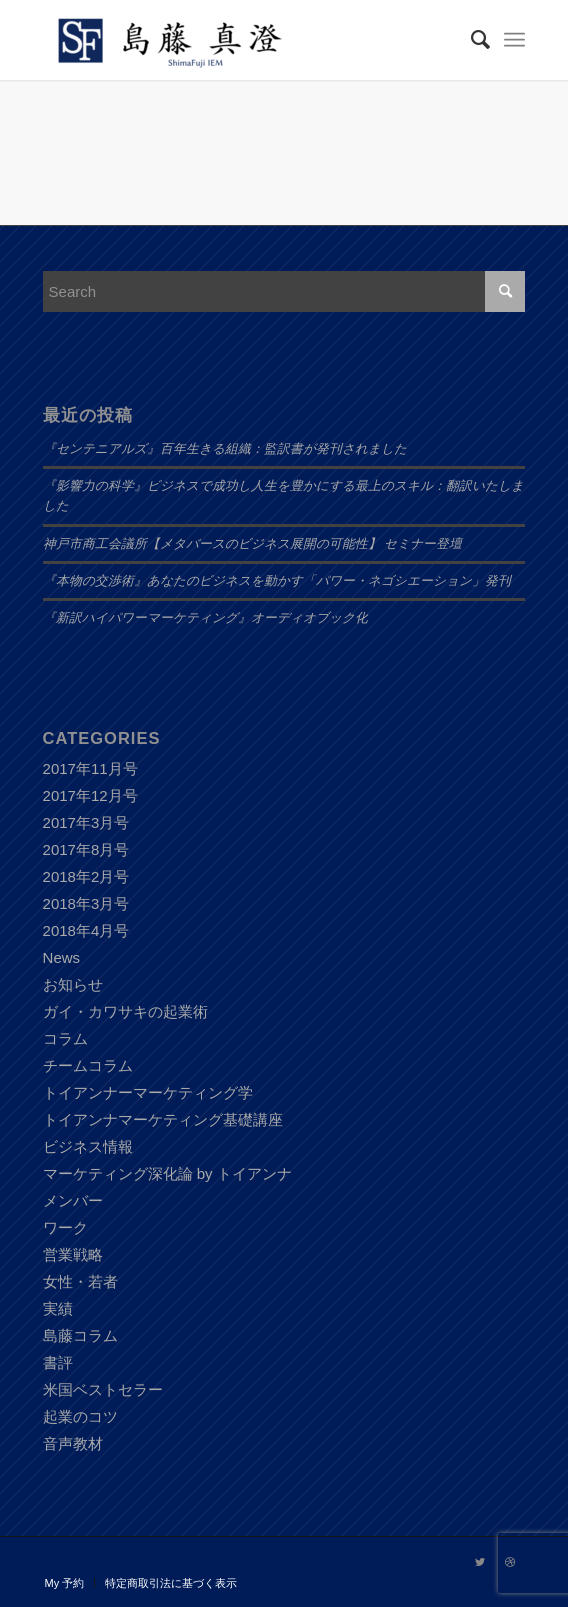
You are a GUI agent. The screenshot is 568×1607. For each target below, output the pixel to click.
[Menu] (514, 40)
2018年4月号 (86, 930)
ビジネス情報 (88, 1146)
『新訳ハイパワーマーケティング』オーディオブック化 (205, 618)
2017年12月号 (90, 795)
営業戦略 (73, 1254)
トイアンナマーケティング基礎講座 (163, 1119)
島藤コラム (80, 1335)
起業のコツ (80, 1416)
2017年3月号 (86, 822)
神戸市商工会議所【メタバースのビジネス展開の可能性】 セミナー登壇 (252, 544)
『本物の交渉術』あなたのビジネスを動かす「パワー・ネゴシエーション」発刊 (277, 581)
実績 (58, 1308)
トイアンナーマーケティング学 (148, 1092)
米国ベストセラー (103, 1389)
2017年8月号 (86, 849)
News (62, 957)
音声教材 (73, 1443)
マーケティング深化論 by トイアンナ (167, 1173)
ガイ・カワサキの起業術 (125, 1011)
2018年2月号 (86, 876)
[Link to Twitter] (480, 1562)
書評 (58, 1362)
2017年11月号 (90, 768)
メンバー (73, 1200)
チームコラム (88, 1065)
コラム (65, 1038)
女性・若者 (80, 1281)
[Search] (470, 40)
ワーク (65, 1227)
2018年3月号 (86, 903)
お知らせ (73, 984)
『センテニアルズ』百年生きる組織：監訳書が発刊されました (225, 449)
